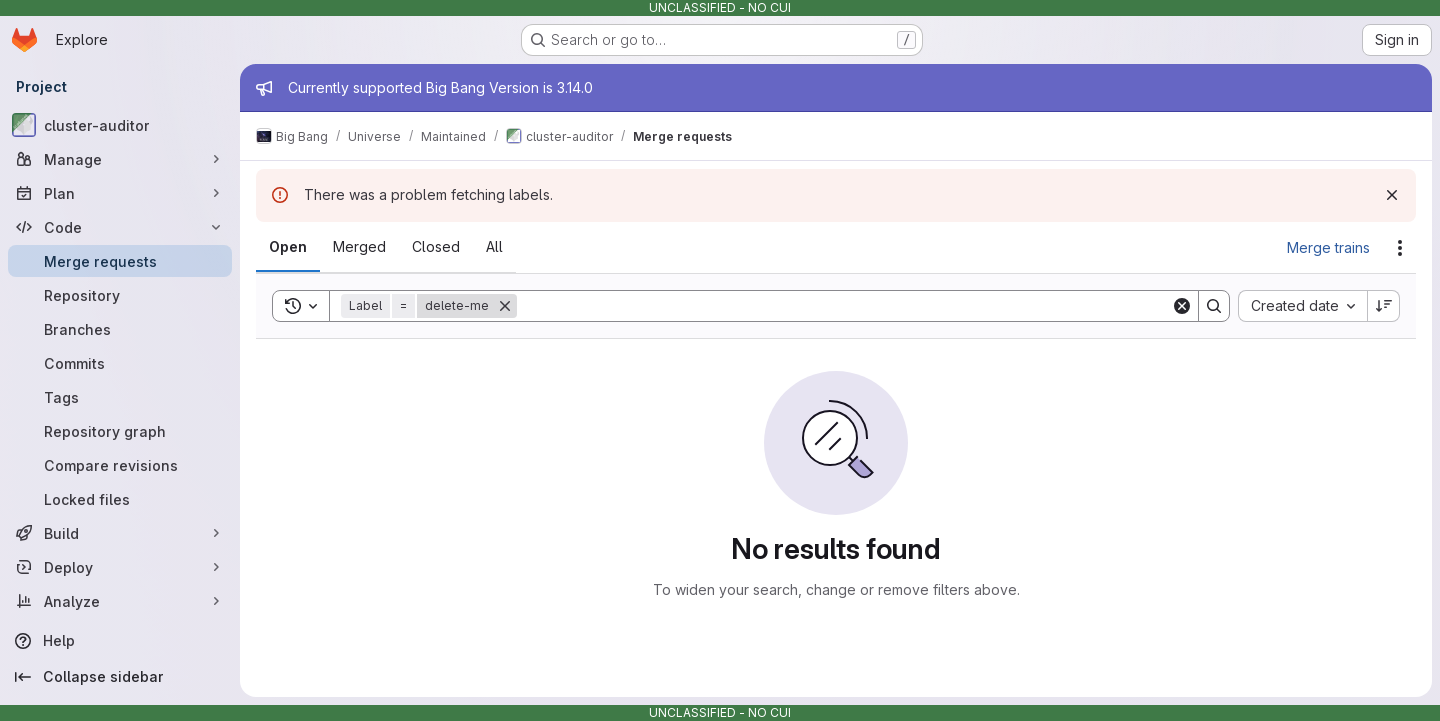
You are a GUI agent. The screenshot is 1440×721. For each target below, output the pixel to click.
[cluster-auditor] (120, 125)
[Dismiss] (1392, 195)
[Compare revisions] (120, 465)
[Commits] (120, 363)
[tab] (288, 247)
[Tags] (120, 397)
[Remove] (505, 306)
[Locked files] (120, 499)
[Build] (120, 533)
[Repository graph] (120, 431)
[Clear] (1182, 306)
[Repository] (120, 295)
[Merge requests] (120, 261)
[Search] (844, 306)
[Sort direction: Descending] (1384, 306)
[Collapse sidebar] (120, 677)
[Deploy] (120, 567)
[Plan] (120, 193)
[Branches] (120, 329)
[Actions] (1400, 248)
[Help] (120, 641)
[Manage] (120, 159)
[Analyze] (120, 601)
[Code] (120, 227)
